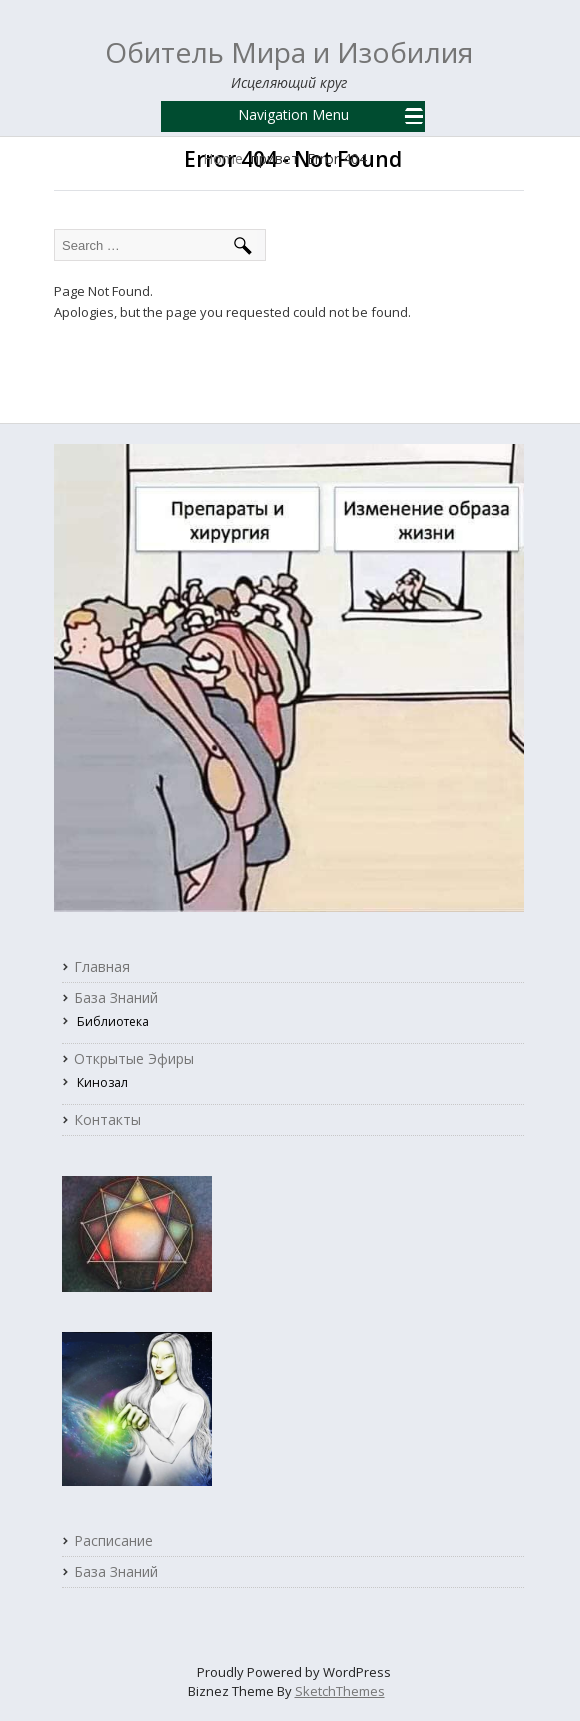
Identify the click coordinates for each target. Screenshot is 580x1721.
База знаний (116, 998)
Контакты (107, 1120)
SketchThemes (340, 1691)
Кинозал (102, 1082)
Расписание (113, 1541)
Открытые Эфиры (134, 1059)
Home (223, 159)
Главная (102, 967)
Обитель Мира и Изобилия (289, 52)
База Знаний (116, 1572)
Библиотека (113, 1021)
